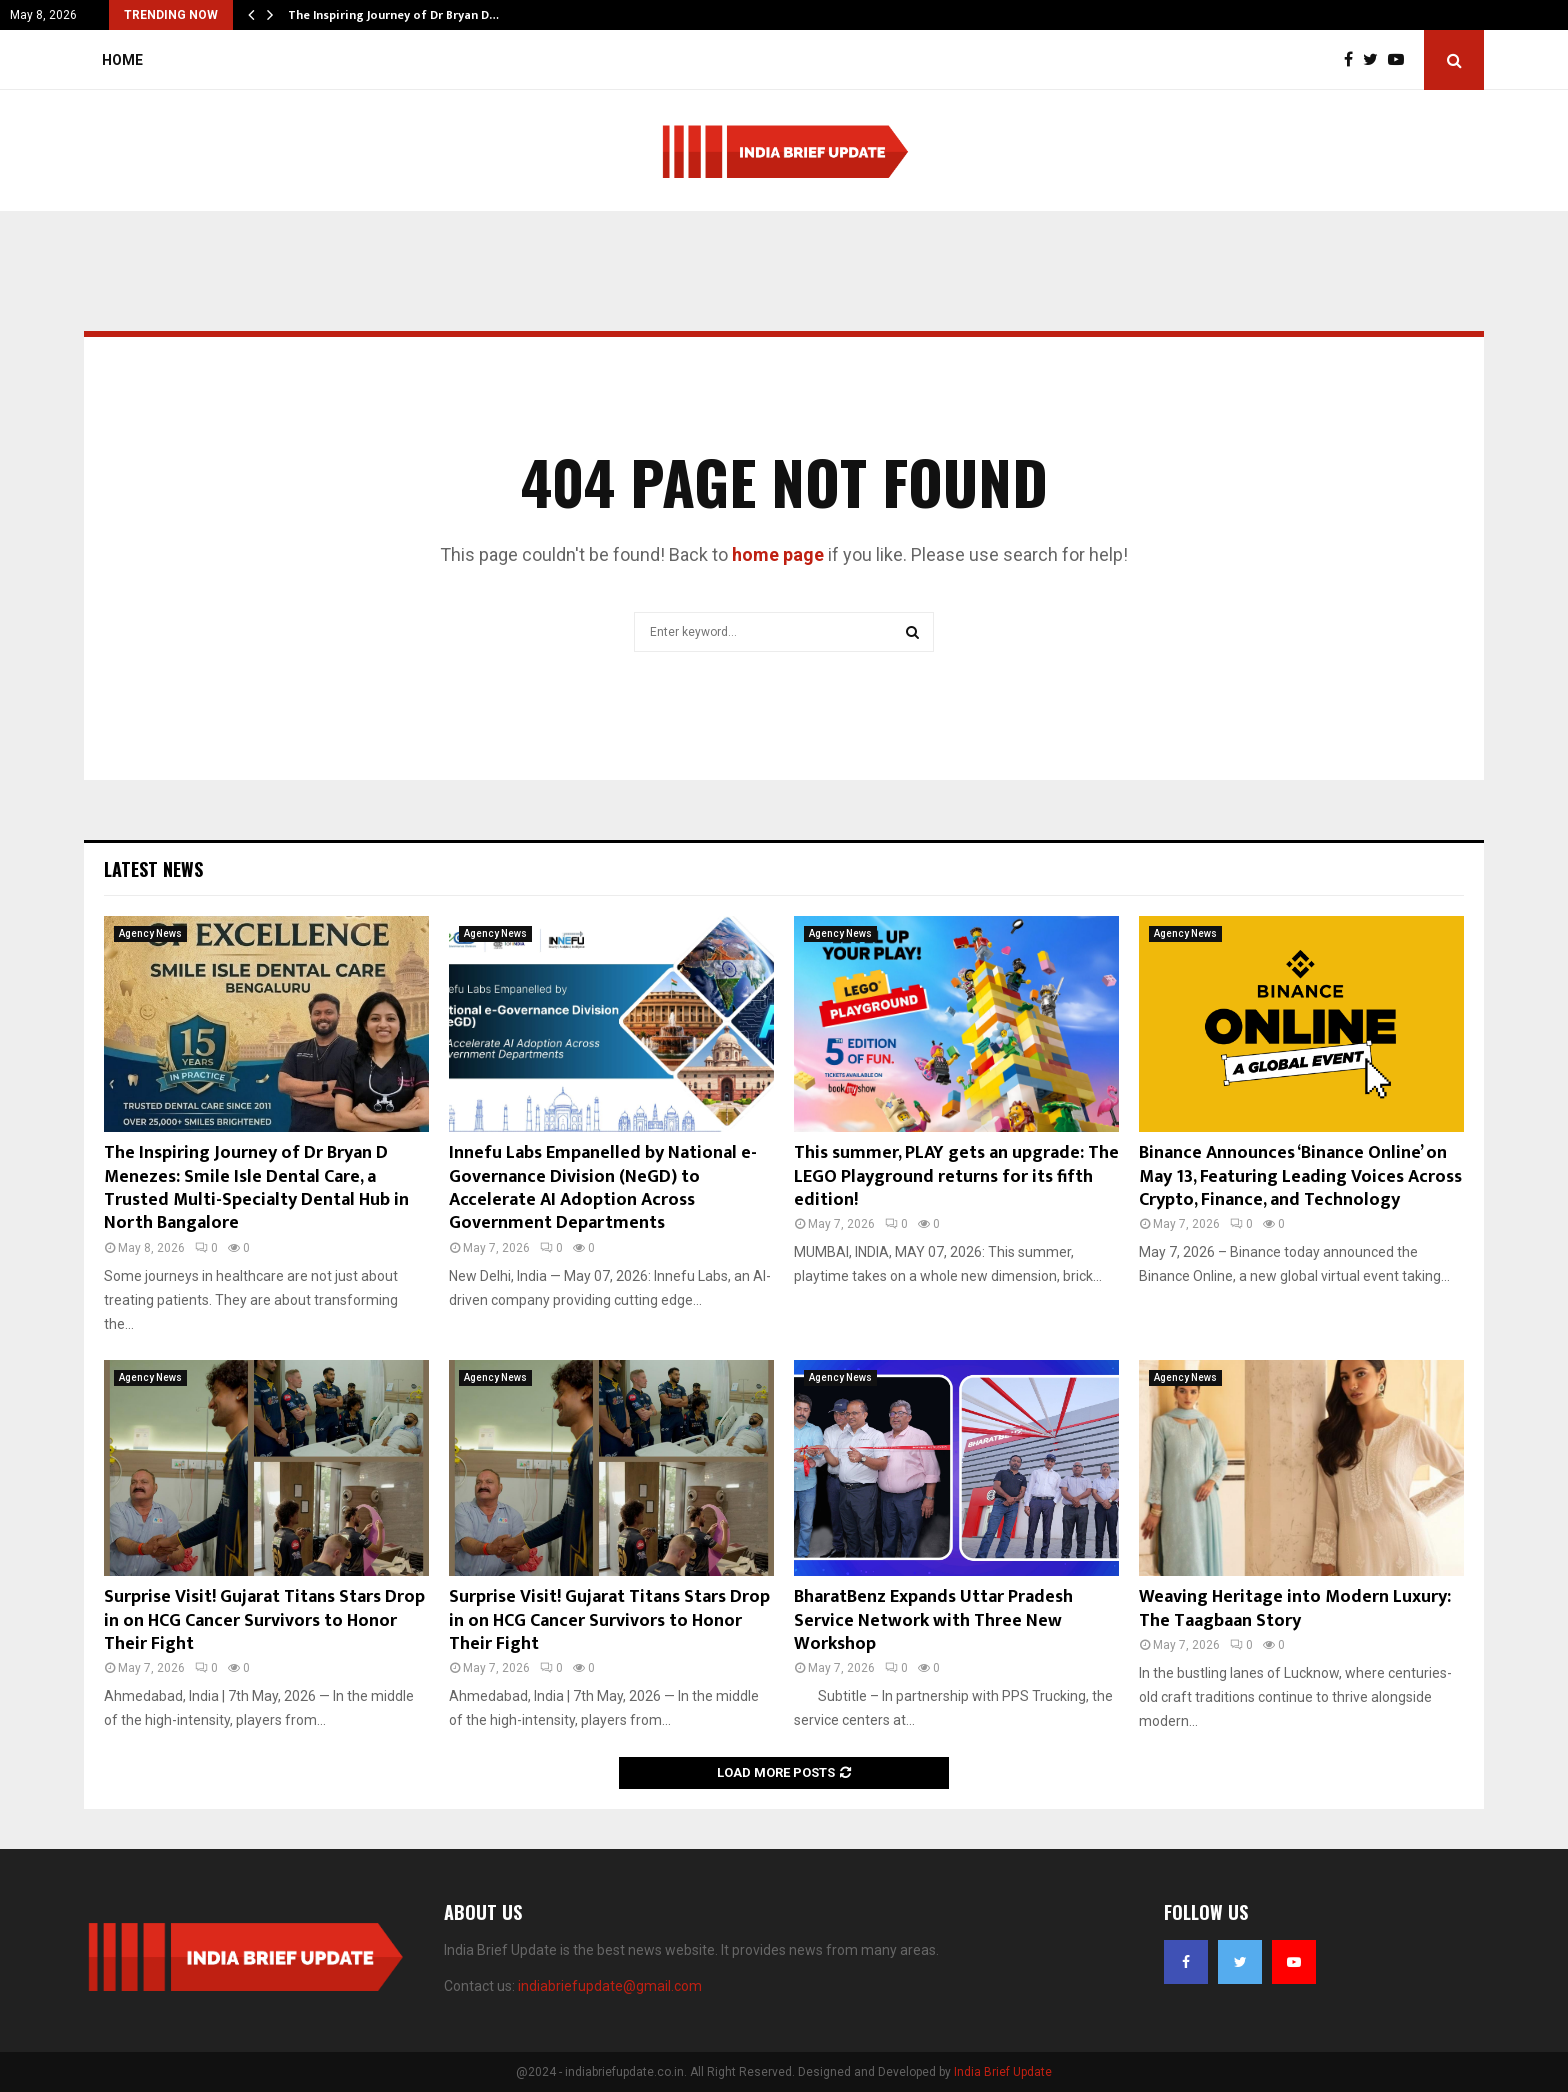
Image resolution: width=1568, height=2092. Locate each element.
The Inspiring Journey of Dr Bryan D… (393, 15)
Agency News (150, 933)
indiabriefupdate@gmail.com (610, 1986)
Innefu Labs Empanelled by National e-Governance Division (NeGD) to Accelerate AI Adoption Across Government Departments (603, 1188)
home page (778, 554)
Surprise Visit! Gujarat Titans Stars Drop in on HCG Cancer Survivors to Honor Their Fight (264, 1620)
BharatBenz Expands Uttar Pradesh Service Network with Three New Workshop (933, 1620)
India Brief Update (1003, 2072)
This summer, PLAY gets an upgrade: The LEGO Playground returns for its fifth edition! (956, 1176)
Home (122, 60)
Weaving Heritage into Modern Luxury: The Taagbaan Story (1295, 1608)
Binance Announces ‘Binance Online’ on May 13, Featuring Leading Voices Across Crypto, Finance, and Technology (1300, 1176)
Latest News (153, 869)
